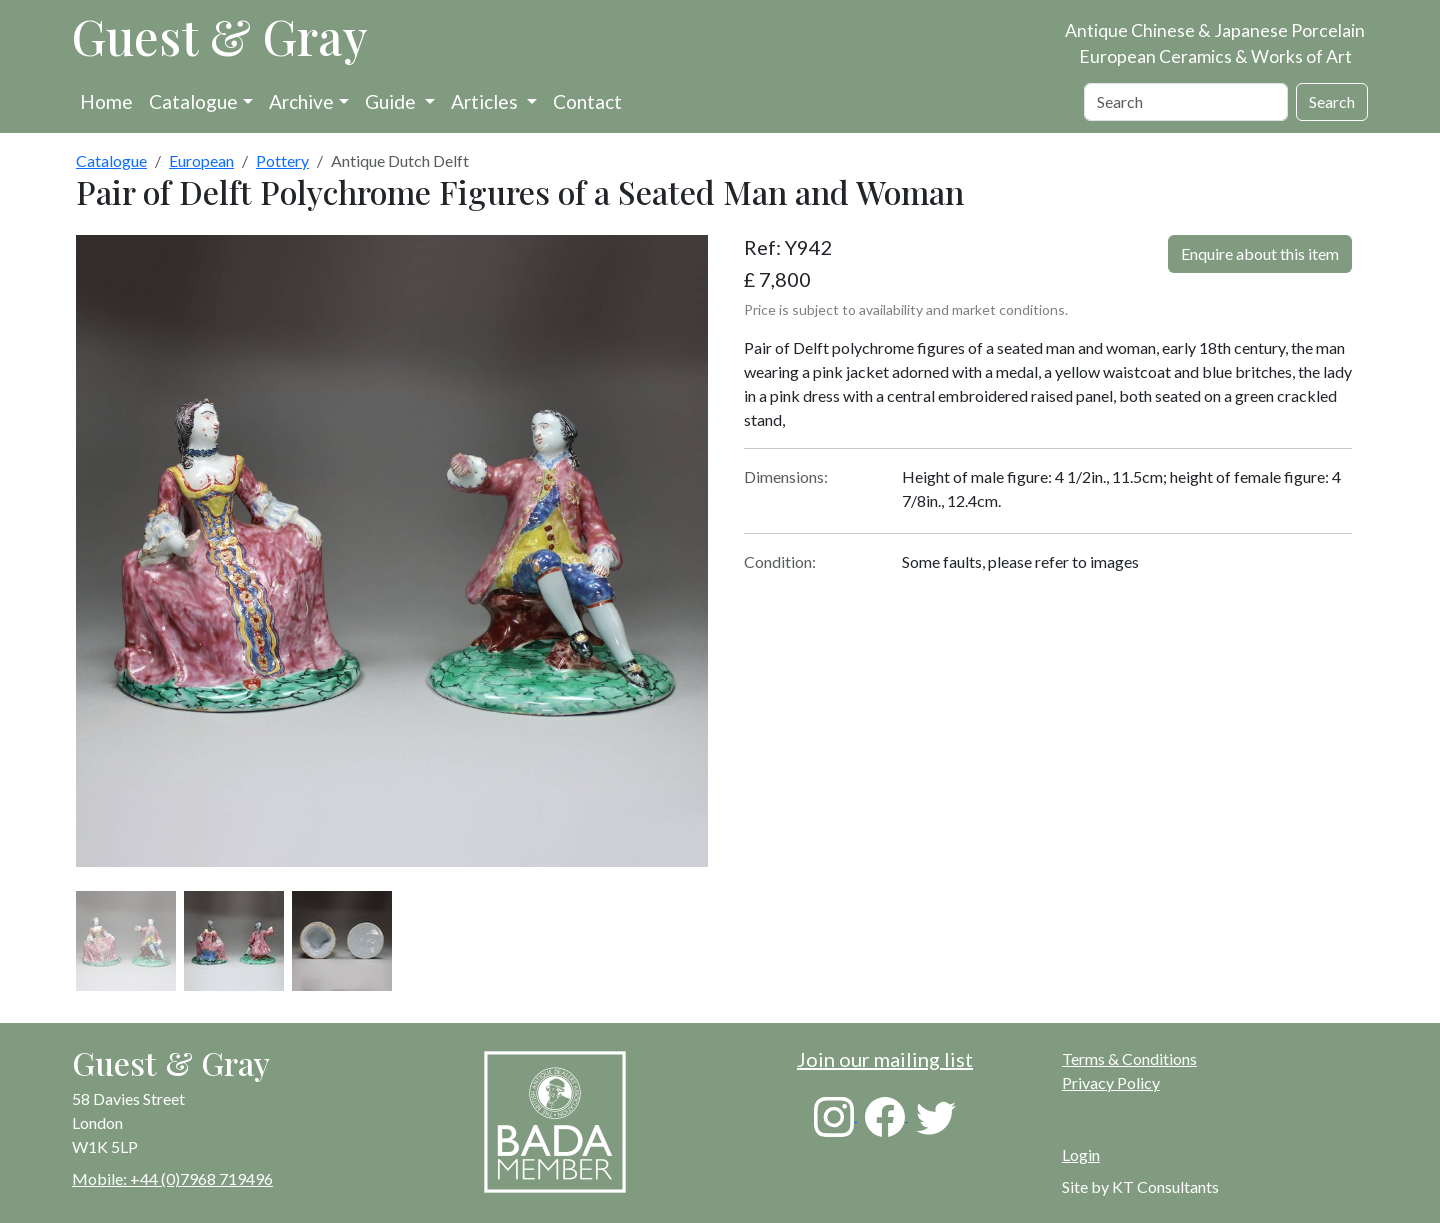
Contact (587, 101)
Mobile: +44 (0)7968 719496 (172, 1178)
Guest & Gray (220, 36)
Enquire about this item (1260, 253)
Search (1332, 101)
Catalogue (193, 101)
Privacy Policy (1111, 1082)
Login (1081, 1154)
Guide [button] (392, 101)
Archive (301, 101)
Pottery (282, 160)
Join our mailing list (885, 1059)
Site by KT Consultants (1140, 1186)
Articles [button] (486, 101)
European (201, 160)
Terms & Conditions (1129, 1058)
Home (106, 101)
